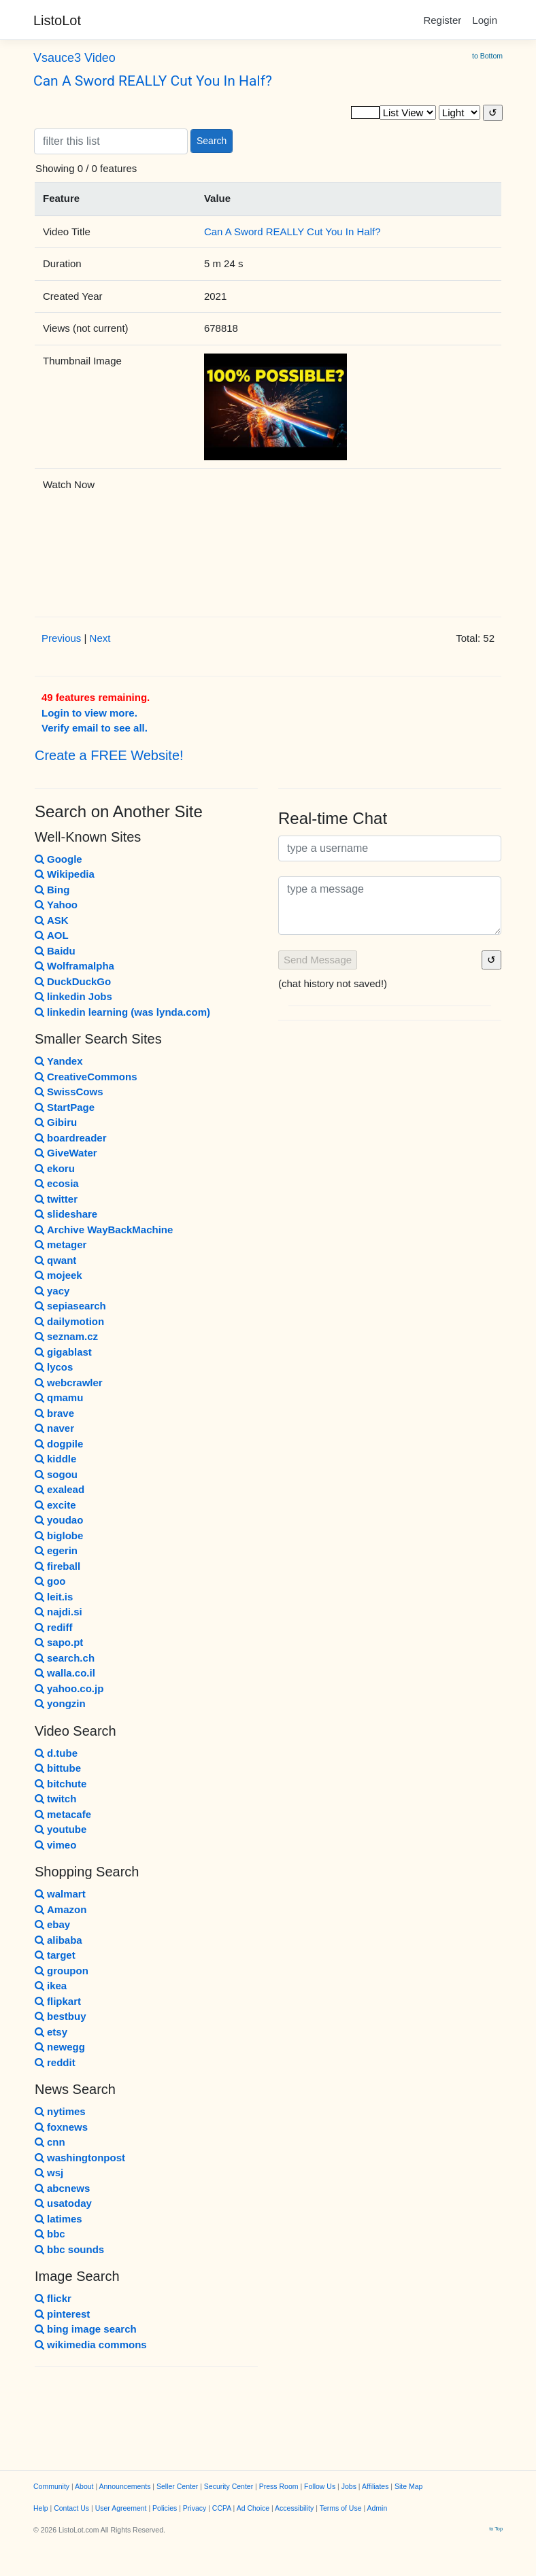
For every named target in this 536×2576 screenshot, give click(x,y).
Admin (377, 2508)
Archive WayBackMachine (104, 1229)
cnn (50, 2142)
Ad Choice (253, 2508)
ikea (51, 1985)
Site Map (408, 2486)
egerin (56, 1550)
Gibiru (56, 1122)
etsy (51, 2032)
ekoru (55, 1168)
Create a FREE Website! (109, 755)
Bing (52, 889)
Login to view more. (89, 713)
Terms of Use (341, 2508)
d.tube (56, 1753)
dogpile (59, 1443)
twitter (56, 1199)
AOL (52, 935)
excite (55, 1505)
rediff (54, 1627)
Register (442, 20)
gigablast (63, 1352)
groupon (61, 1970)
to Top (496, 2529)
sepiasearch (70, 1305)
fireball (57, 1566)
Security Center (228, 2486)
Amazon (60, 1909)
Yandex (59, 1061)
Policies (164, 2508)
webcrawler (69, 1382)
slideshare (66, 1214)
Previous (61, 638)
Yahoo (56, 904)
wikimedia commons (91, 2344)
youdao (59, 1520)
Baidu (55, 951)
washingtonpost (80, 2157)
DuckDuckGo (73, 981)
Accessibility (294, 2508)
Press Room (279, 2486)
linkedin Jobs (73, 996)
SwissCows (69, 1091)
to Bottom (487, 56)
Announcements (125, 2486)
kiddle (55, 1458)
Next (100, 638)
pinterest (62, 2314)
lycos (54, 1367)
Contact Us (71, 2508)
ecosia (57, 1183)
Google (58, 859)
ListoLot (57, 20)
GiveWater (66, 1152)
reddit (55, 2062)
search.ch (65, 1658)
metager (60, 1244)
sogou (56, 1474)
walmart (60, 1894)
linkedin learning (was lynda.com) (122, 1012)
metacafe (63, 1814)
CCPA (221, 2508)
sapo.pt (59, 1642)
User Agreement (121, 2508)
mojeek (58, 1275)
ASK (52, 920)
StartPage (65, 1107)
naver (54, 1428)
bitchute (60, 1783)
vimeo (55, 1845)
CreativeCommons (86, 1076)
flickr (53, 2298)
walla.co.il (65, 1673)
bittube (58, 1768)
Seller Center (177, 2486)
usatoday (63, 2203)
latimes (58, 2219)
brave (54, 1413)
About (84, 2486)
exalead (59, 1489)
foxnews (61, 2127)
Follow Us (319, 2486)
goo (50, 1581)
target (55, 1955)
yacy (52, 1290)
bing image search (86, 2329)
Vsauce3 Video (74, 58)
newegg (60, 2047)
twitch (55, 1798)
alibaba (58, 1940)
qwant (55, 1260)
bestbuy (60, 2016)
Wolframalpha (74, 966)
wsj (49, 2172)
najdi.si (58, 1611)
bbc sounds (69, 2249)
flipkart (58, 2001)
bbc (50, 2233)
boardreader (71, 1138)
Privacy (194, 2508)
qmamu (59, 1397)
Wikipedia (65, 874)
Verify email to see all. (94, 728)
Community (51, 2486)
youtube (60, 1829)
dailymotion (69, 1321)
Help (40, 2508)
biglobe (59, 1535)
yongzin (60, 1703)
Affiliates (375, 2486)
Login (484, 20)
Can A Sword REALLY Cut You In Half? (152, 81)
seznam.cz (66, 1336)
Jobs (348, 2486)
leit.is (54, 1596)
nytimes (60, 2111)
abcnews (62, 2188)
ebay (52, 1924)
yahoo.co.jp (69, 1688)
